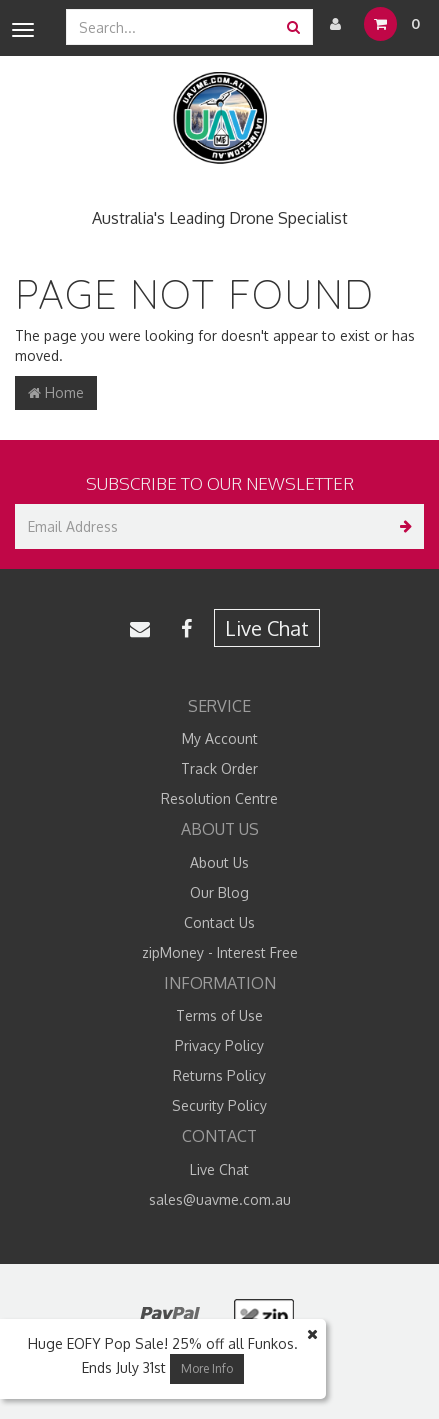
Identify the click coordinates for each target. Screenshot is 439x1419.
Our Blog (219, 892)
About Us (219, 862)
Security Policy (219, 1105)
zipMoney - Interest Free (220, 952)
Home (56, 392)
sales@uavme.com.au (220, 1199)
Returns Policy (219, 1075)
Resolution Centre (219, 798)
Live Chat (267, 628)
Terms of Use (219, 1015)
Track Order (219, 768)
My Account (220, 738)
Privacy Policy (219, 1045)
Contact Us (219, 922)
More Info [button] (207, 1368)
